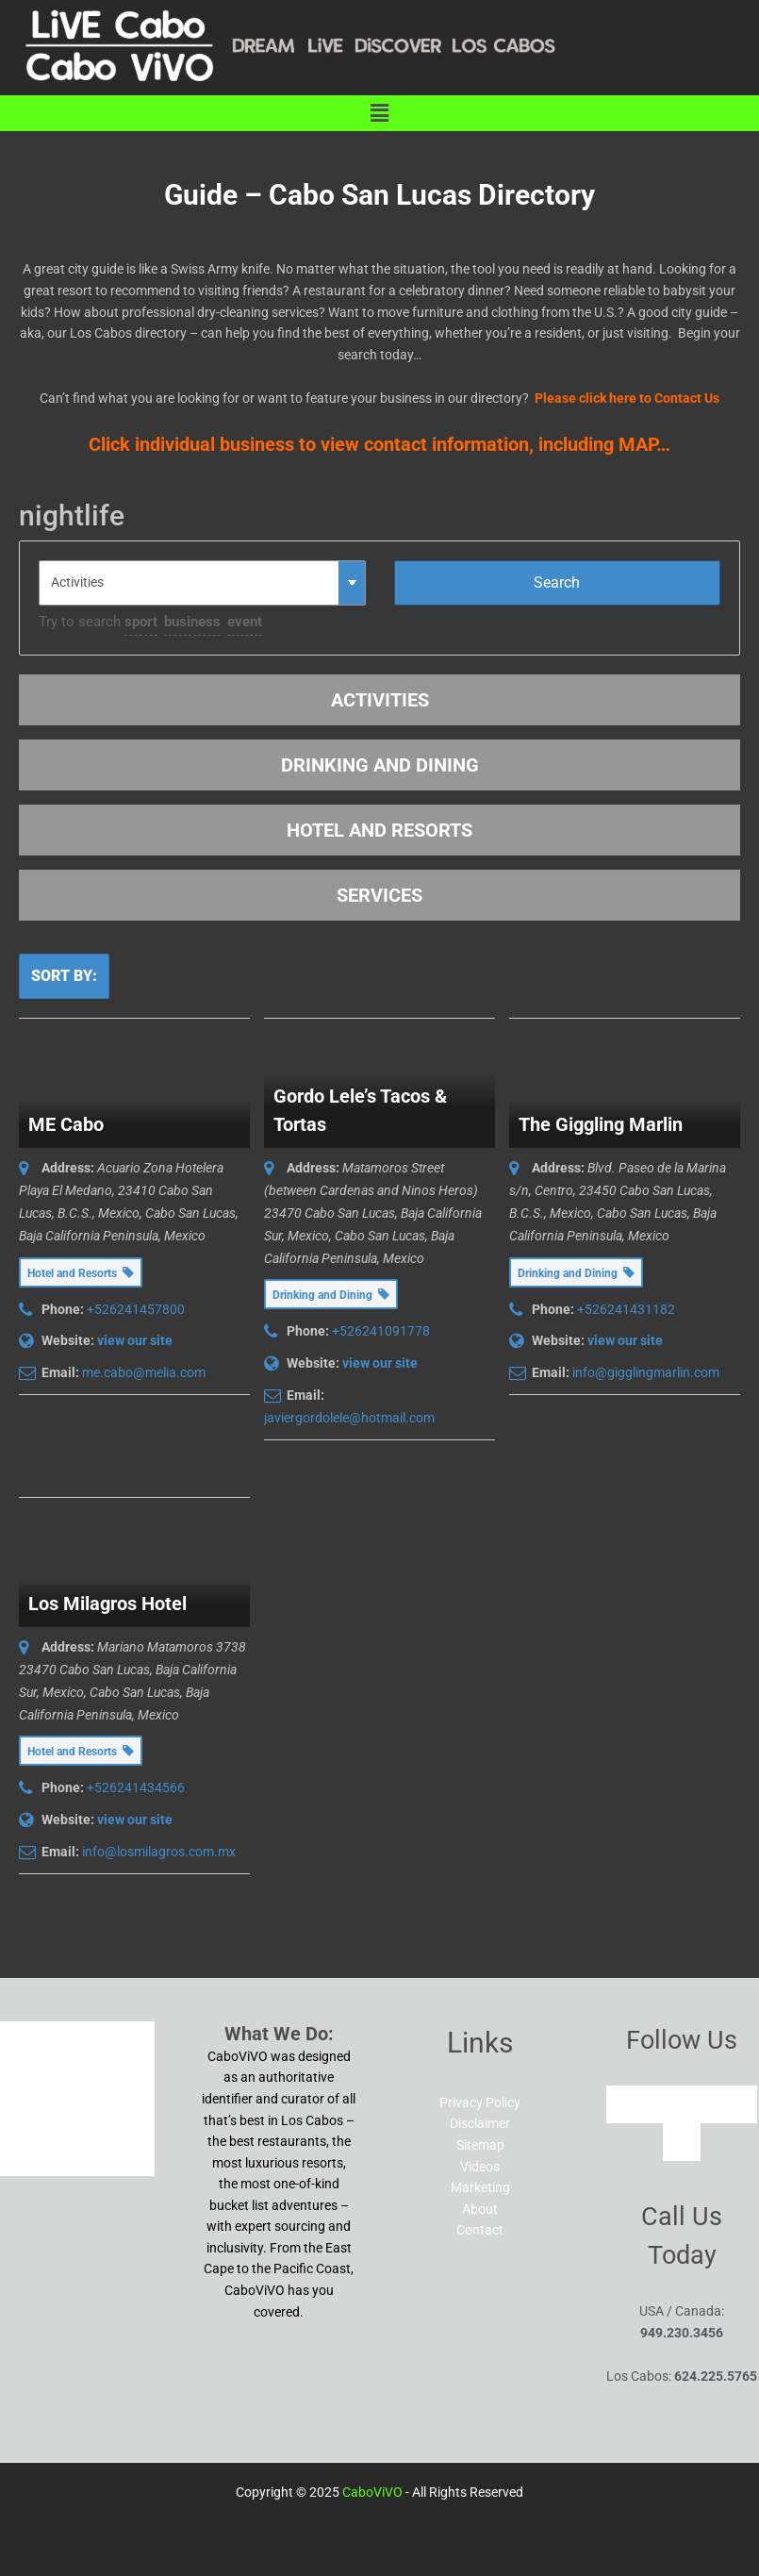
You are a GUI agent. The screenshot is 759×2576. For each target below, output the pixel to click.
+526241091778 (381, 1330)
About (480, 2209)
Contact (479, 2229)
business (192, 621)
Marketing (480, 2187)
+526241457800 (136, 1309)
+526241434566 (136, 1787)
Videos (480, 2166)
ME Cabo (66, 1124)
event (244, 621)
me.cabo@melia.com (144, 1372)
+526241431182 (626, 1309)
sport (140, 621)
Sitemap (480, 2144)
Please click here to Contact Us (627, 398)
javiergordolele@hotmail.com (349, 1417)
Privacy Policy (479, 2102)
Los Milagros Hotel (107, 1603)
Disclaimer (480, 2123)
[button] (379, 113)
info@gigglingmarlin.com (645, 1372)
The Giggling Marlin (601, 1124)
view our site (135, 1340)
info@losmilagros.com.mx (159, 1851)
